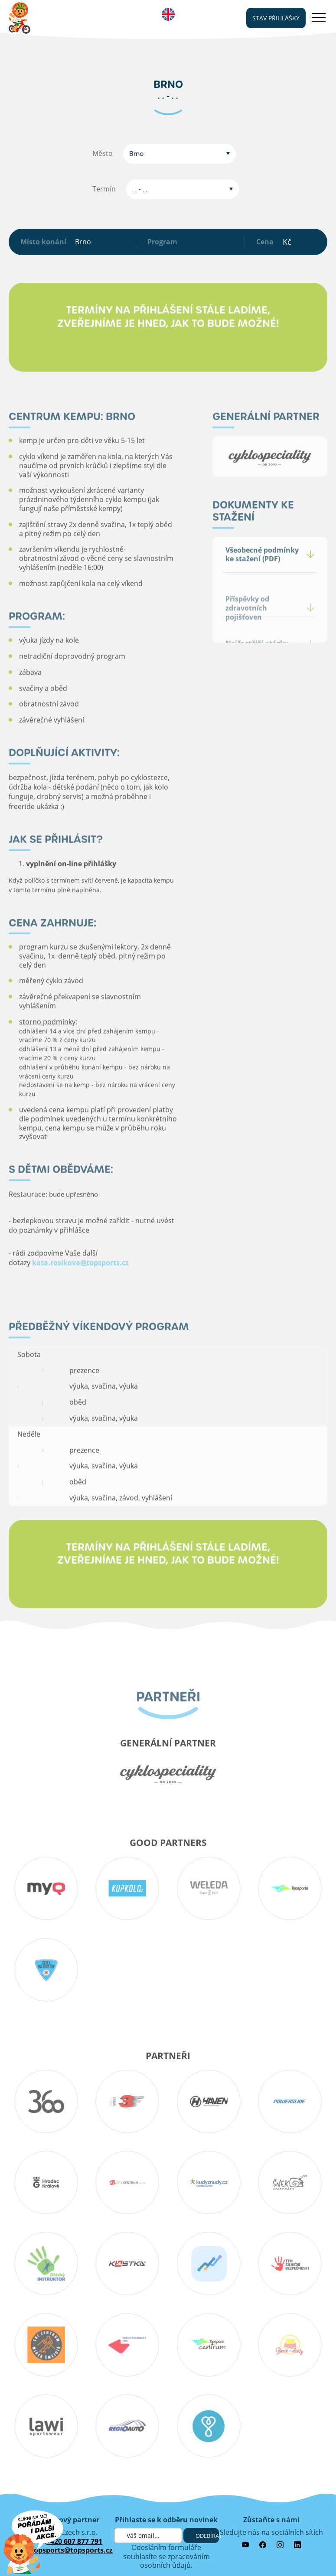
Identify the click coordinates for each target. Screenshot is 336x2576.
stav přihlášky (276, 18)
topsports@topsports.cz (72, 2550)
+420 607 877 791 (74, 2541)
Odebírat (207, 2536)
